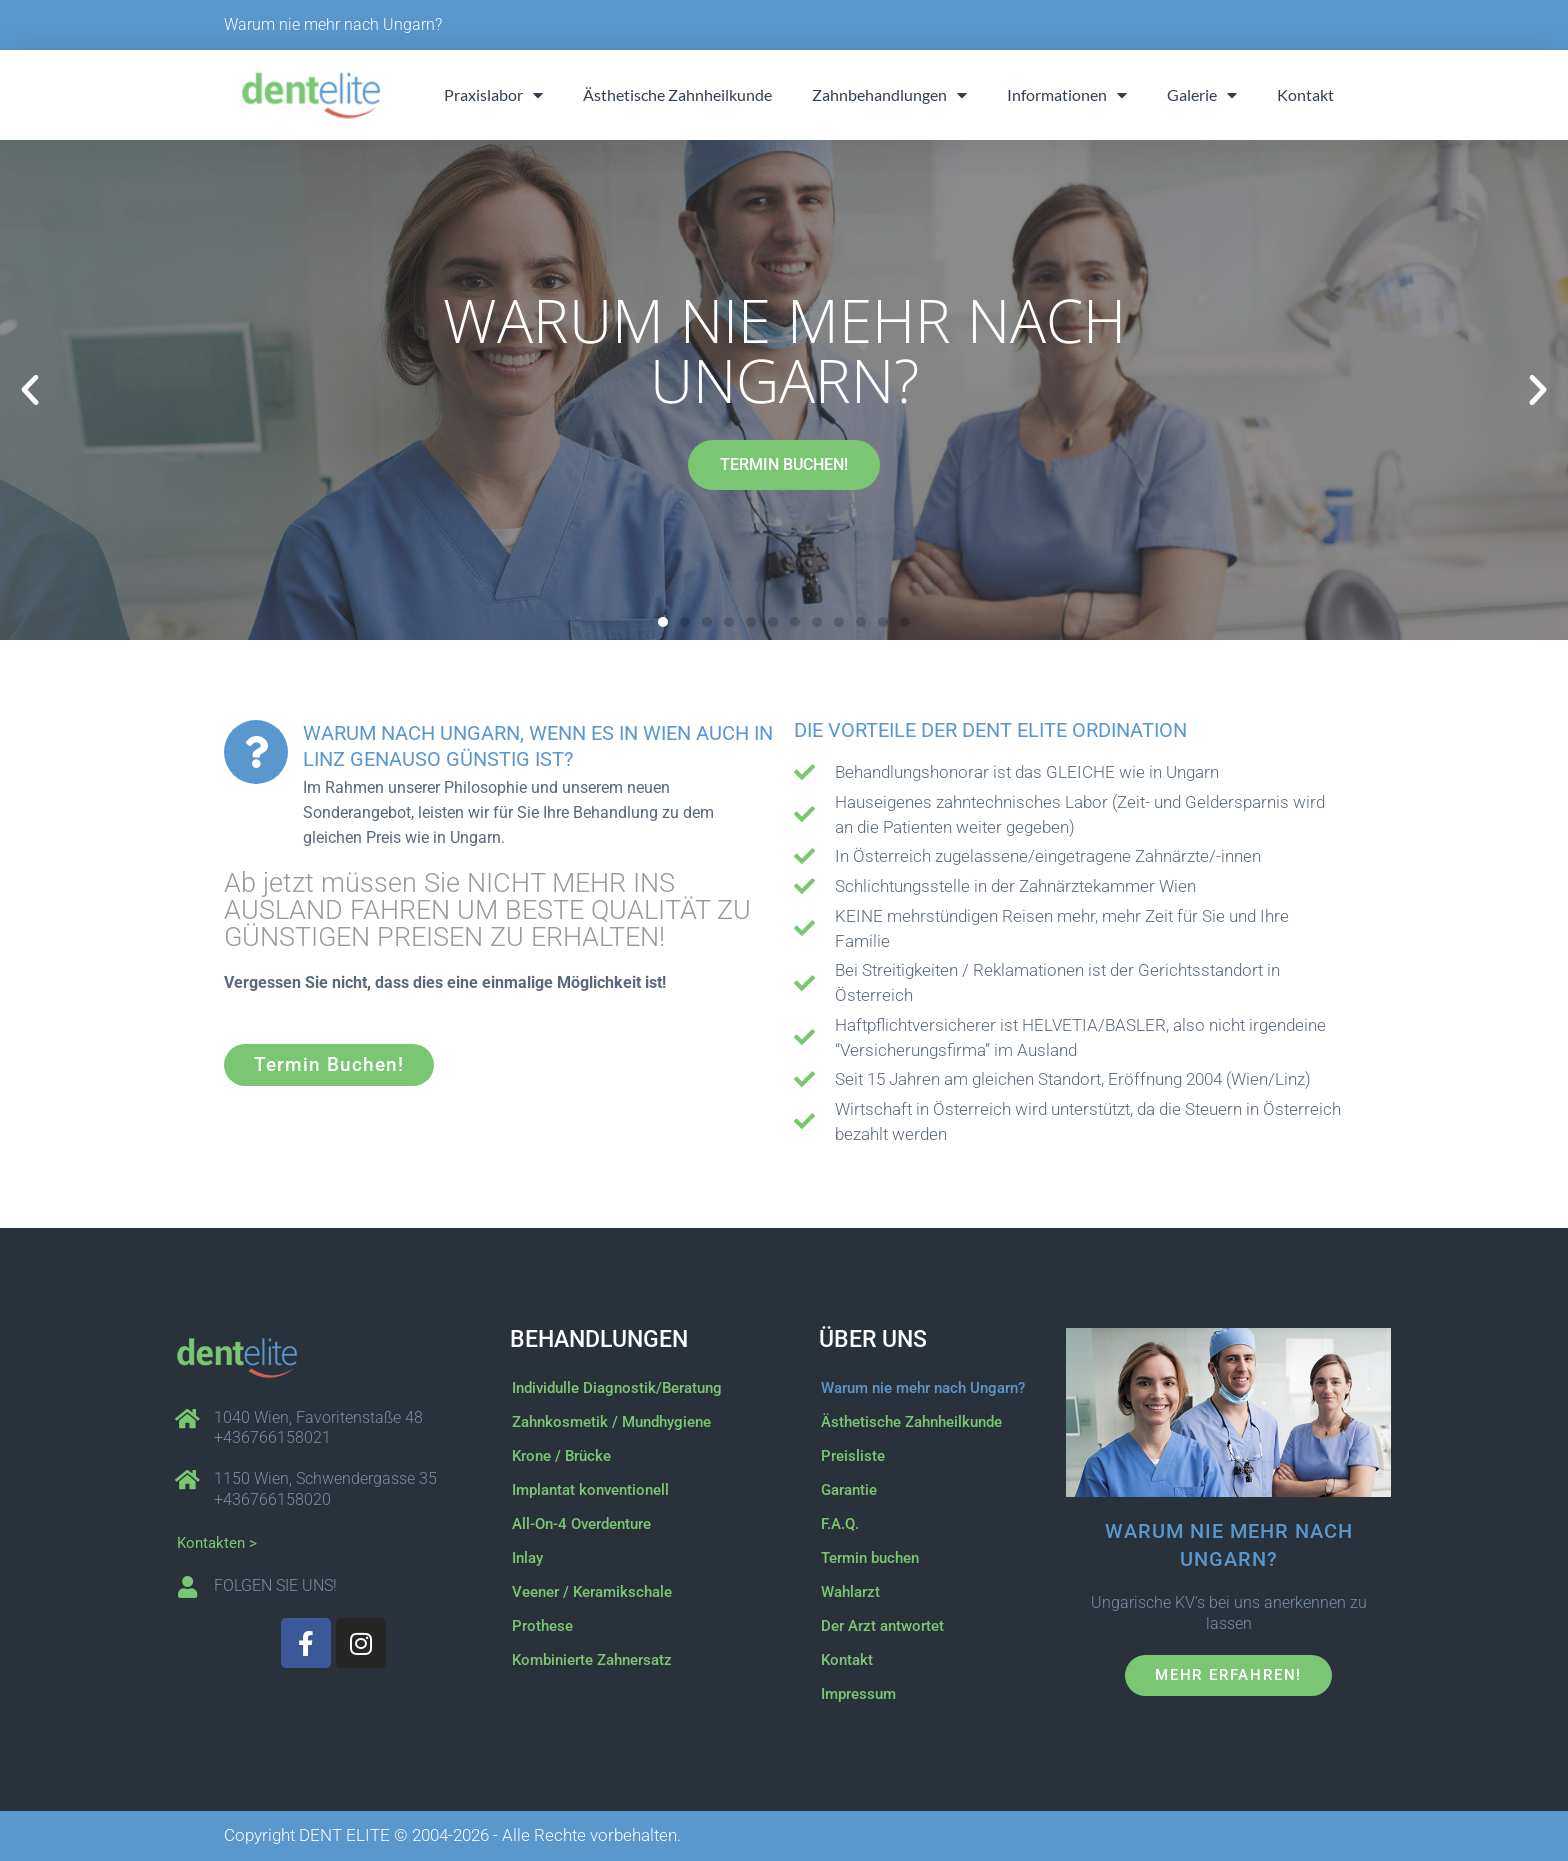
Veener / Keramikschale (592, 1592)
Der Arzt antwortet (882, 1626)
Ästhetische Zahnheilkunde (677, 94)
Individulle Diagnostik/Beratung (617, 1388)
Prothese (542, 1626)
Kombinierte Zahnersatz (592, 1660)
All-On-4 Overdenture (581, 1524)
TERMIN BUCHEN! (784, 464)
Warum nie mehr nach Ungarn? (333, 24)
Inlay (527, 1558)
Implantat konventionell (590, 1490)
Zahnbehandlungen (889, 95)
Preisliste (853, 1456)
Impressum (858, 1694)
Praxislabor (493, 95)
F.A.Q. (840, 1524)
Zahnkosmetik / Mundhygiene (611, 1422)
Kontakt (1305, 94)
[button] (30, 390)
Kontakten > (217, 1543)
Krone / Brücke (561, 1456)
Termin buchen (870, 1558)
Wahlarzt (850, 1592)
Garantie (849, 1490)
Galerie (1202, 95)
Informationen (1067, 95)
